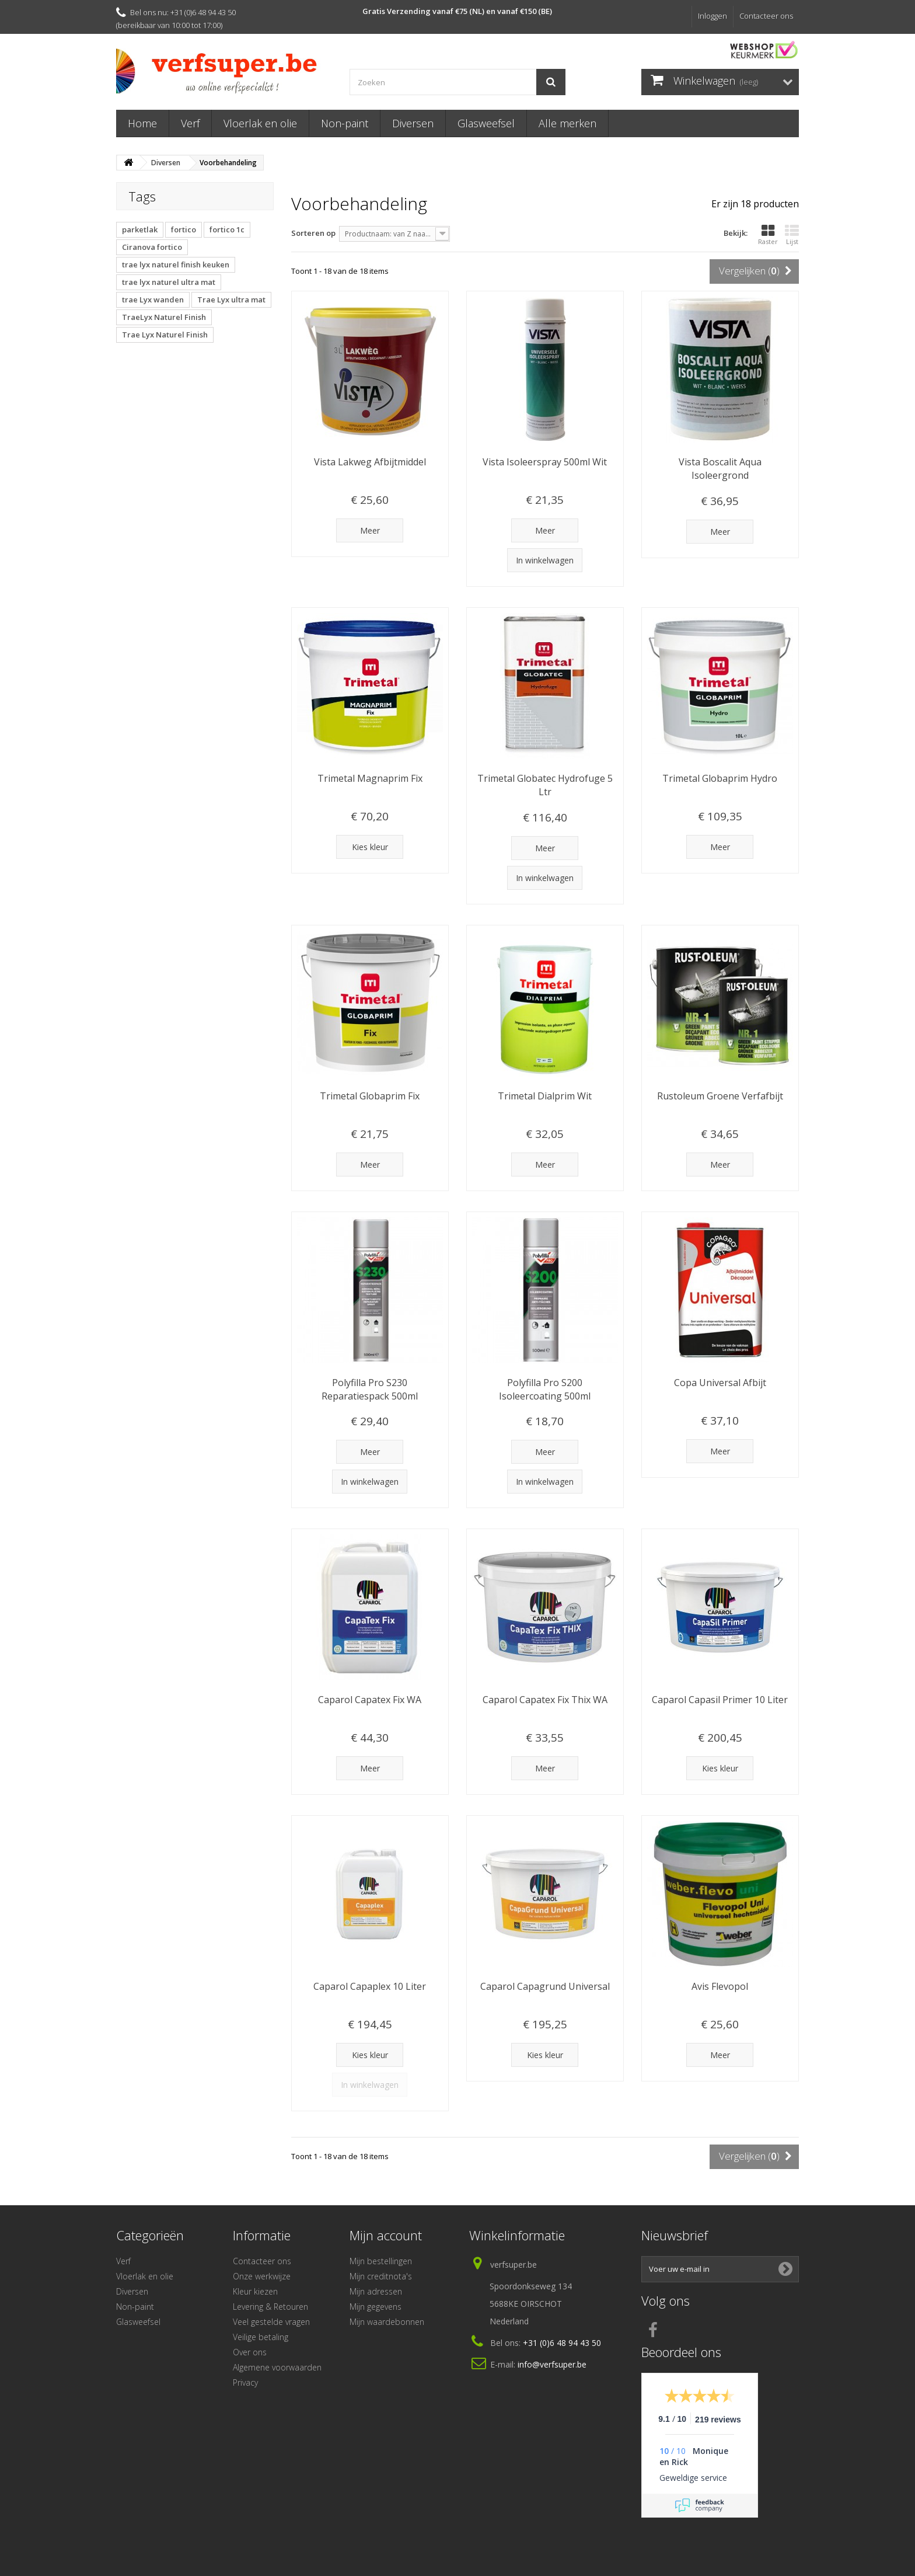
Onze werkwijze (262, 2276)
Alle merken (567, 123)
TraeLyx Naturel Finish (164, 317)
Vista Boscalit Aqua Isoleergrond (720, 468)
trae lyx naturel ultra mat (168, 282)
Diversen (413, 123)
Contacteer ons (766, 16)
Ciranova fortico (152, 247)
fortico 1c (227, 229)
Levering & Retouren (270, 2306)
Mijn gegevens (375, 2306)
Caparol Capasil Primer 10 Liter (720, 1699)
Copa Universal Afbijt (720, 1382)
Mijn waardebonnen (387, 2321)
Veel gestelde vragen (271, 2321)
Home (142, 123)
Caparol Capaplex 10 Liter (369, 1986)
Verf (190, 123)
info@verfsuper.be (552, 2364)
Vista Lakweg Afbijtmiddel (370, 461)
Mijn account (386, 2235)
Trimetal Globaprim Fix (370, 1095)
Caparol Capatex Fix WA (369, 1699)
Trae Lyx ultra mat (231, 299)
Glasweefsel (486, 123)
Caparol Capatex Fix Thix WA (545, 1699)
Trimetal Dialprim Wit (545, 1095)
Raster (768, 235)
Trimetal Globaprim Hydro (719, 778)
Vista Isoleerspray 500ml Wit (545, 461)
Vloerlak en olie (260, 123)
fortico (183, 229)
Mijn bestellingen (381, 2261)
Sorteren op (313, 233)
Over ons (250, 2352)
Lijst (792, 235)
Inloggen (712, 16)
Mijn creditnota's (381, 2276)
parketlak (140, 229)
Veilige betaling (260, 2336)
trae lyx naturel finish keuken (175, 264)
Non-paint (344, 123)
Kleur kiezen (255, 2291)
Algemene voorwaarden (277, 2367)
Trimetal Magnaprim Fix (369, 778)
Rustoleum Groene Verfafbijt (720, 1095)
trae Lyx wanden (153, 299)
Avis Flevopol (720, 1986)
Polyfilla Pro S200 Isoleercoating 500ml (545, 1389)
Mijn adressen (376, 2291)
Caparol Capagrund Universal (545, 1986)
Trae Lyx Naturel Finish (165, 334)
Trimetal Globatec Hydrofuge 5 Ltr (545, 785)
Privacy (245, 2382)
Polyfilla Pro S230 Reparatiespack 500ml (370, 1389)
